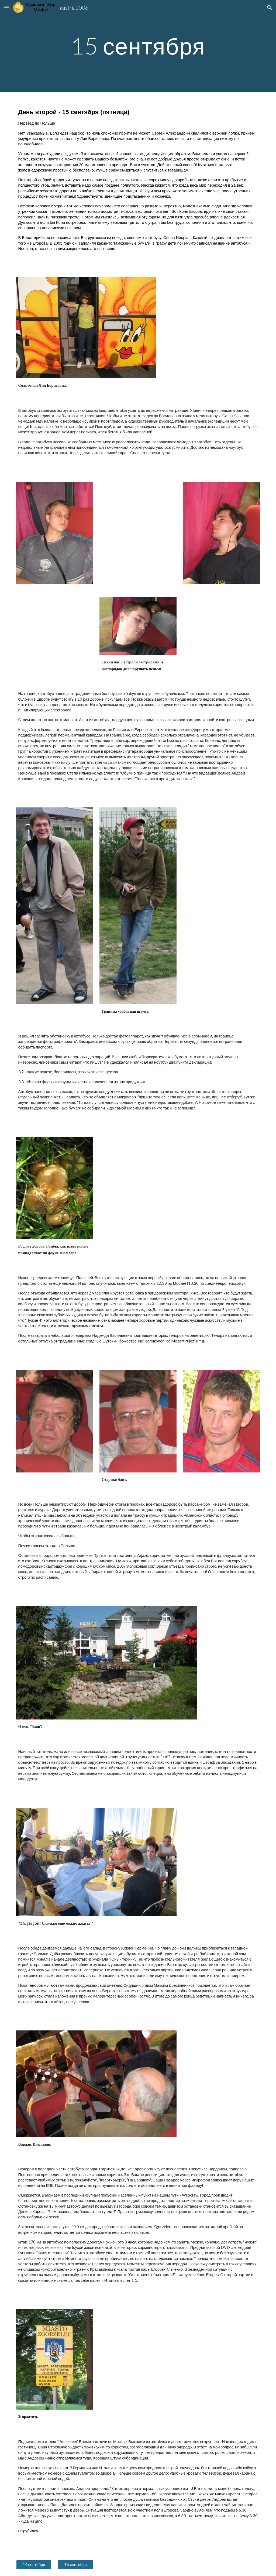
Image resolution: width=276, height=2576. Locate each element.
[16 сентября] (75, 2564)
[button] (6, 7)
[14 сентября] (33, 2564)
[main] (138, 45)
